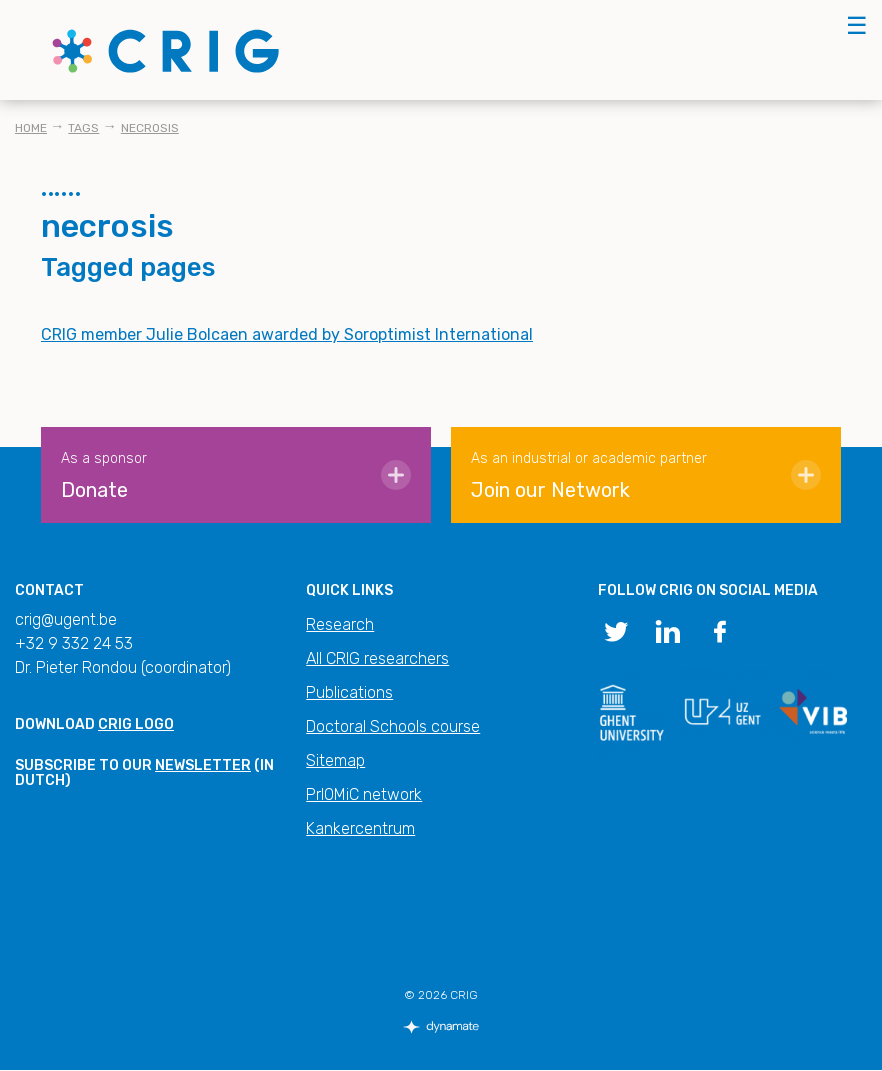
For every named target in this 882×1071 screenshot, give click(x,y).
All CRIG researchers (377, 658)
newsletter (203, 765)
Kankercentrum (360, 828)
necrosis (150, 128)
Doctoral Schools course (393, 726)
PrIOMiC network (364, 794)
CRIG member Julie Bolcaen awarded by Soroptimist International (287, 334)
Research (340, 624)
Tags (83, 128)
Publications (349, 692)
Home (31, 128)
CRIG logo (136, 724)
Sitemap (335, 760)
